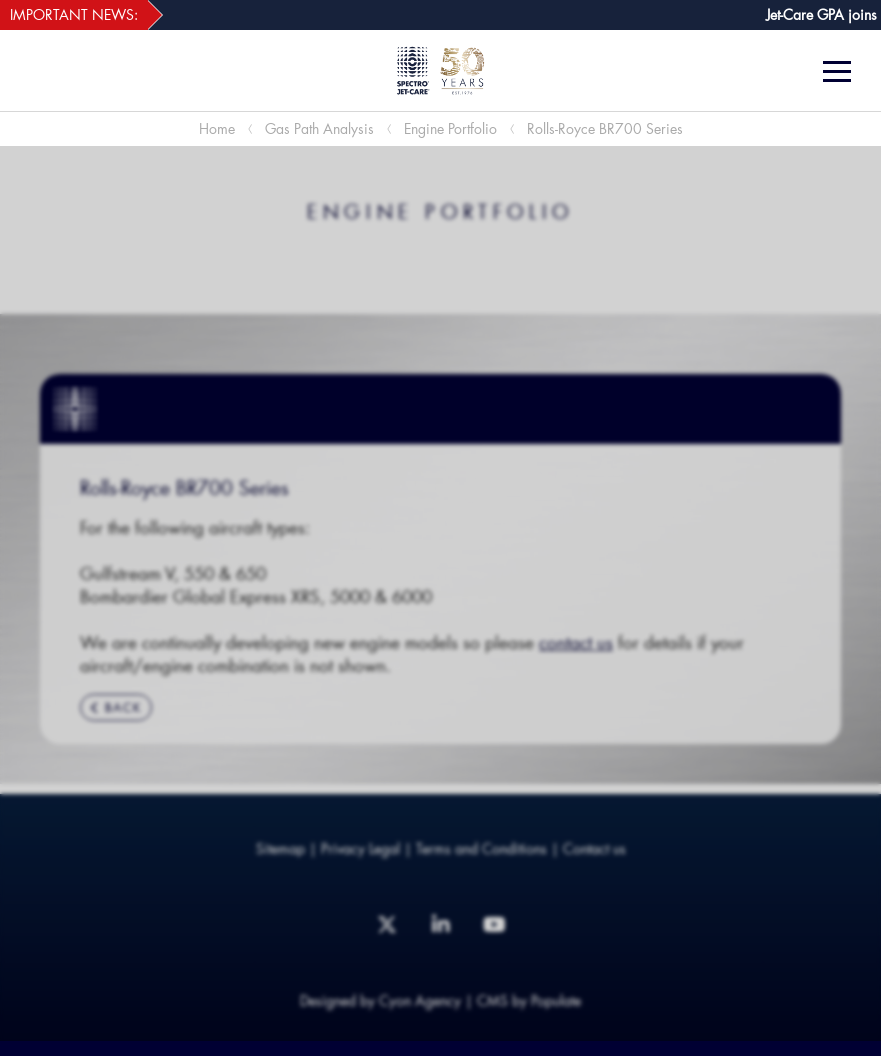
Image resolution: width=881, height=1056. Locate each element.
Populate (556, 1000)
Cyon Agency (420, 1000)
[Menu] (844, 71)
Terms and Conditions (481, 848)
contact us (576, 642)
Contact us (594, 848)
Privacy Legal (360, 848)
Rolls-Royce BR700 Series (605, 128)
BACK (116, 707)
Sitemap (280, 848)
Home (217, 128)
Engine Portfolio (450, 128)
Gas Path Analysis (319, 128)
